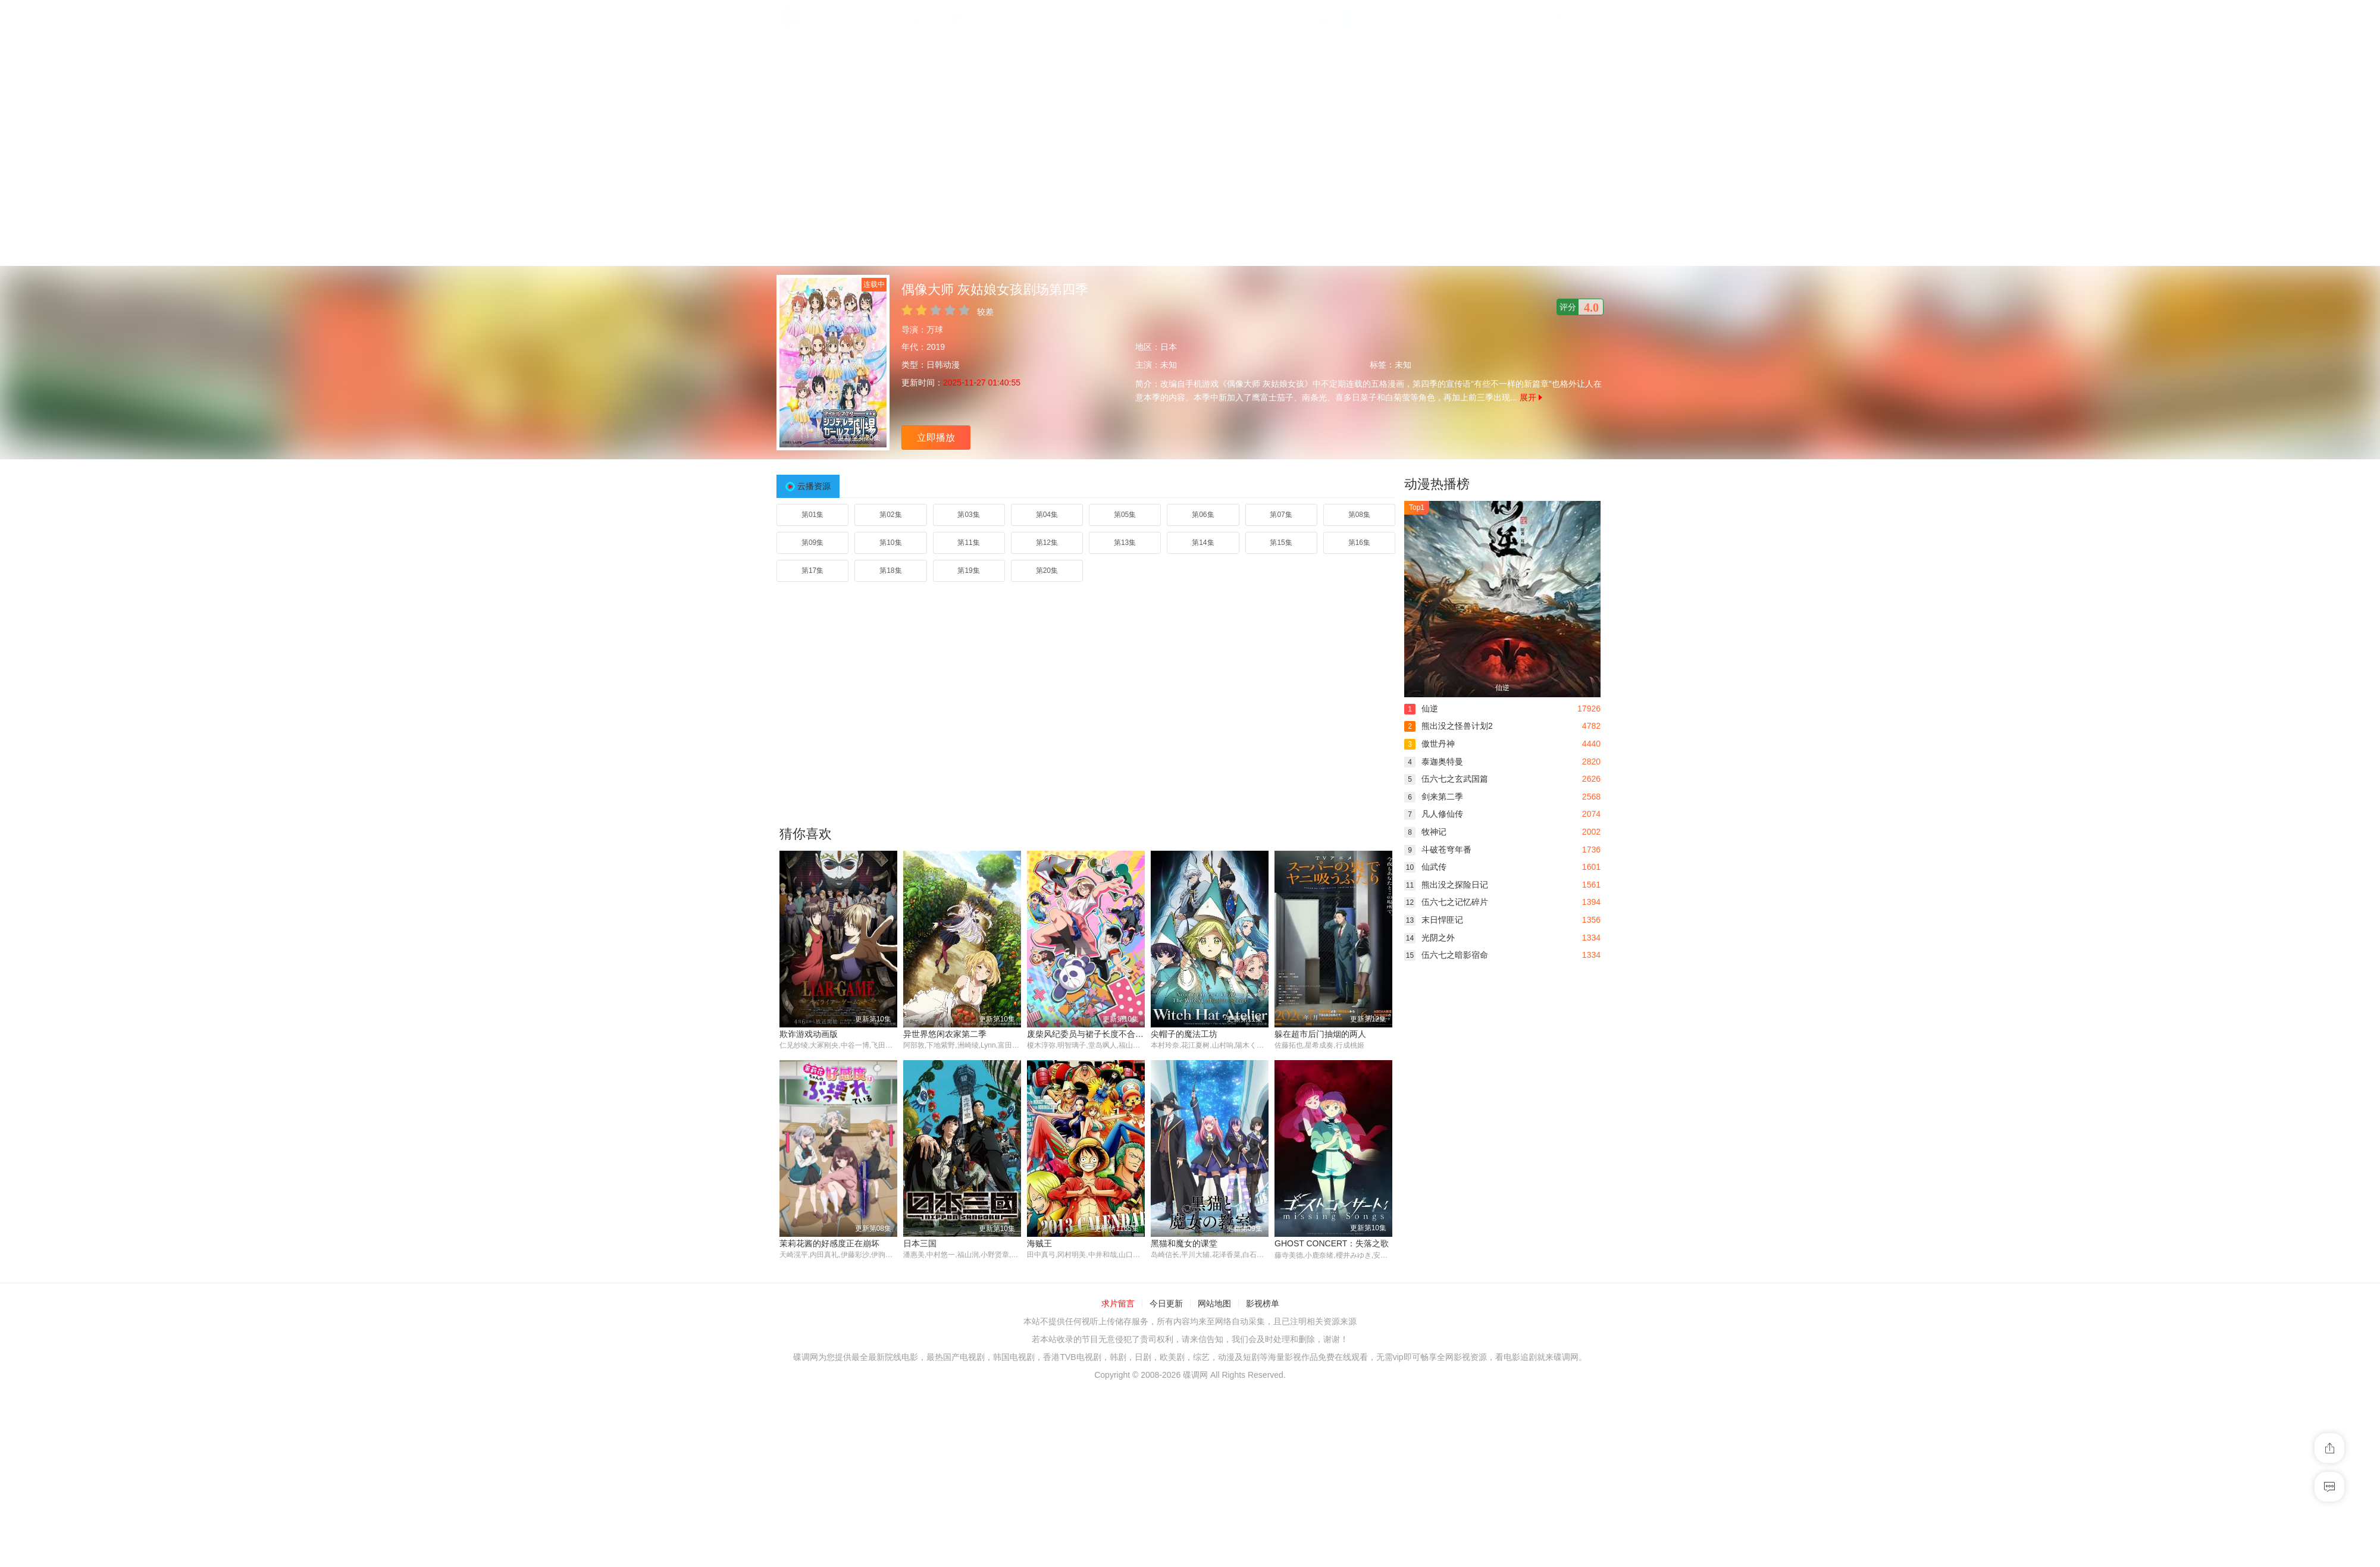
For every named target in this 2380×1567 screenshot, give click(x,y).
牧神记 (1425, 831)
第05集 (1125, 514)
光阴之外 (1429, 937)
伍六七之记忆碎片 (1446, 902)
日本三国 (920, 1244)
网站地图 (1214, 1304)
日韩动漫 (943, 364)
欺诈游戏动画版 (808, 1034)
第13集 (1125, 542)
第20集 (1047, 570)
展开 (1531, 397)
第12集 (1047, 542)
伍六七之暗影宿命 (1446, 955)
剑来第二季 (1433, 796)
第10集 (890, 542)
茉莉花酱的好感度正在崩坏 (829, 1244)
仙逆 (1421, 708)
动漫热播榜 (1437, 484)
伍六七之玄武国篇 (1446, 779)
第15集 (1281, 542)
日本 (1168, 347)
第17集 (812, 570)
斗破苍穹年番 (1437, 849)
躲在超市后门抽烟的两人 (1320, 1034)
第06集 (1203, 514)
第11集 (968, 542)
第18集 (890, 570)
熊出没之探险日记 (1446, 884)
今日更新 (1166, 1304)
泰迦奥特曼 (1433, 761)
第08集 (1359, 514)
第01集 (812, 514)
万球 (934, 329)
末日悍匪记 (1433, 919)
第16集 (1359, 542)
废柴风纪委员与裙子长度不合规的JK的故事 (1106, 1034)
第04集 (1047, 514)
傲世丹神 (1429, 743)
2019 (935, 347)
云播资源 (814, 486)
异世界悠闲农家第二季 (945, 1034)
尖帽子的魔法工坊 (1184, 1034)
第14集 (1203, 542)
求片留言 (1118, 1304)
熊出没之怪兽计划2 (1448, 726)
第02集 (890, 514)
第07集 (1281, 514)
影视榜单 (1262, 1304)
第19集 (968, 570)
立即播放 (936, 438)
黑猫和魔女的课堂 (1184, 1244)
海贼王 (1039, 1244)
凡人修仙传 (1433, 814)
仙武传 (1425, 867)
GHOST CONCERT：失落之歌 (1331, 1244)
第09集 (812, 542)
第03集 (968, 514)
